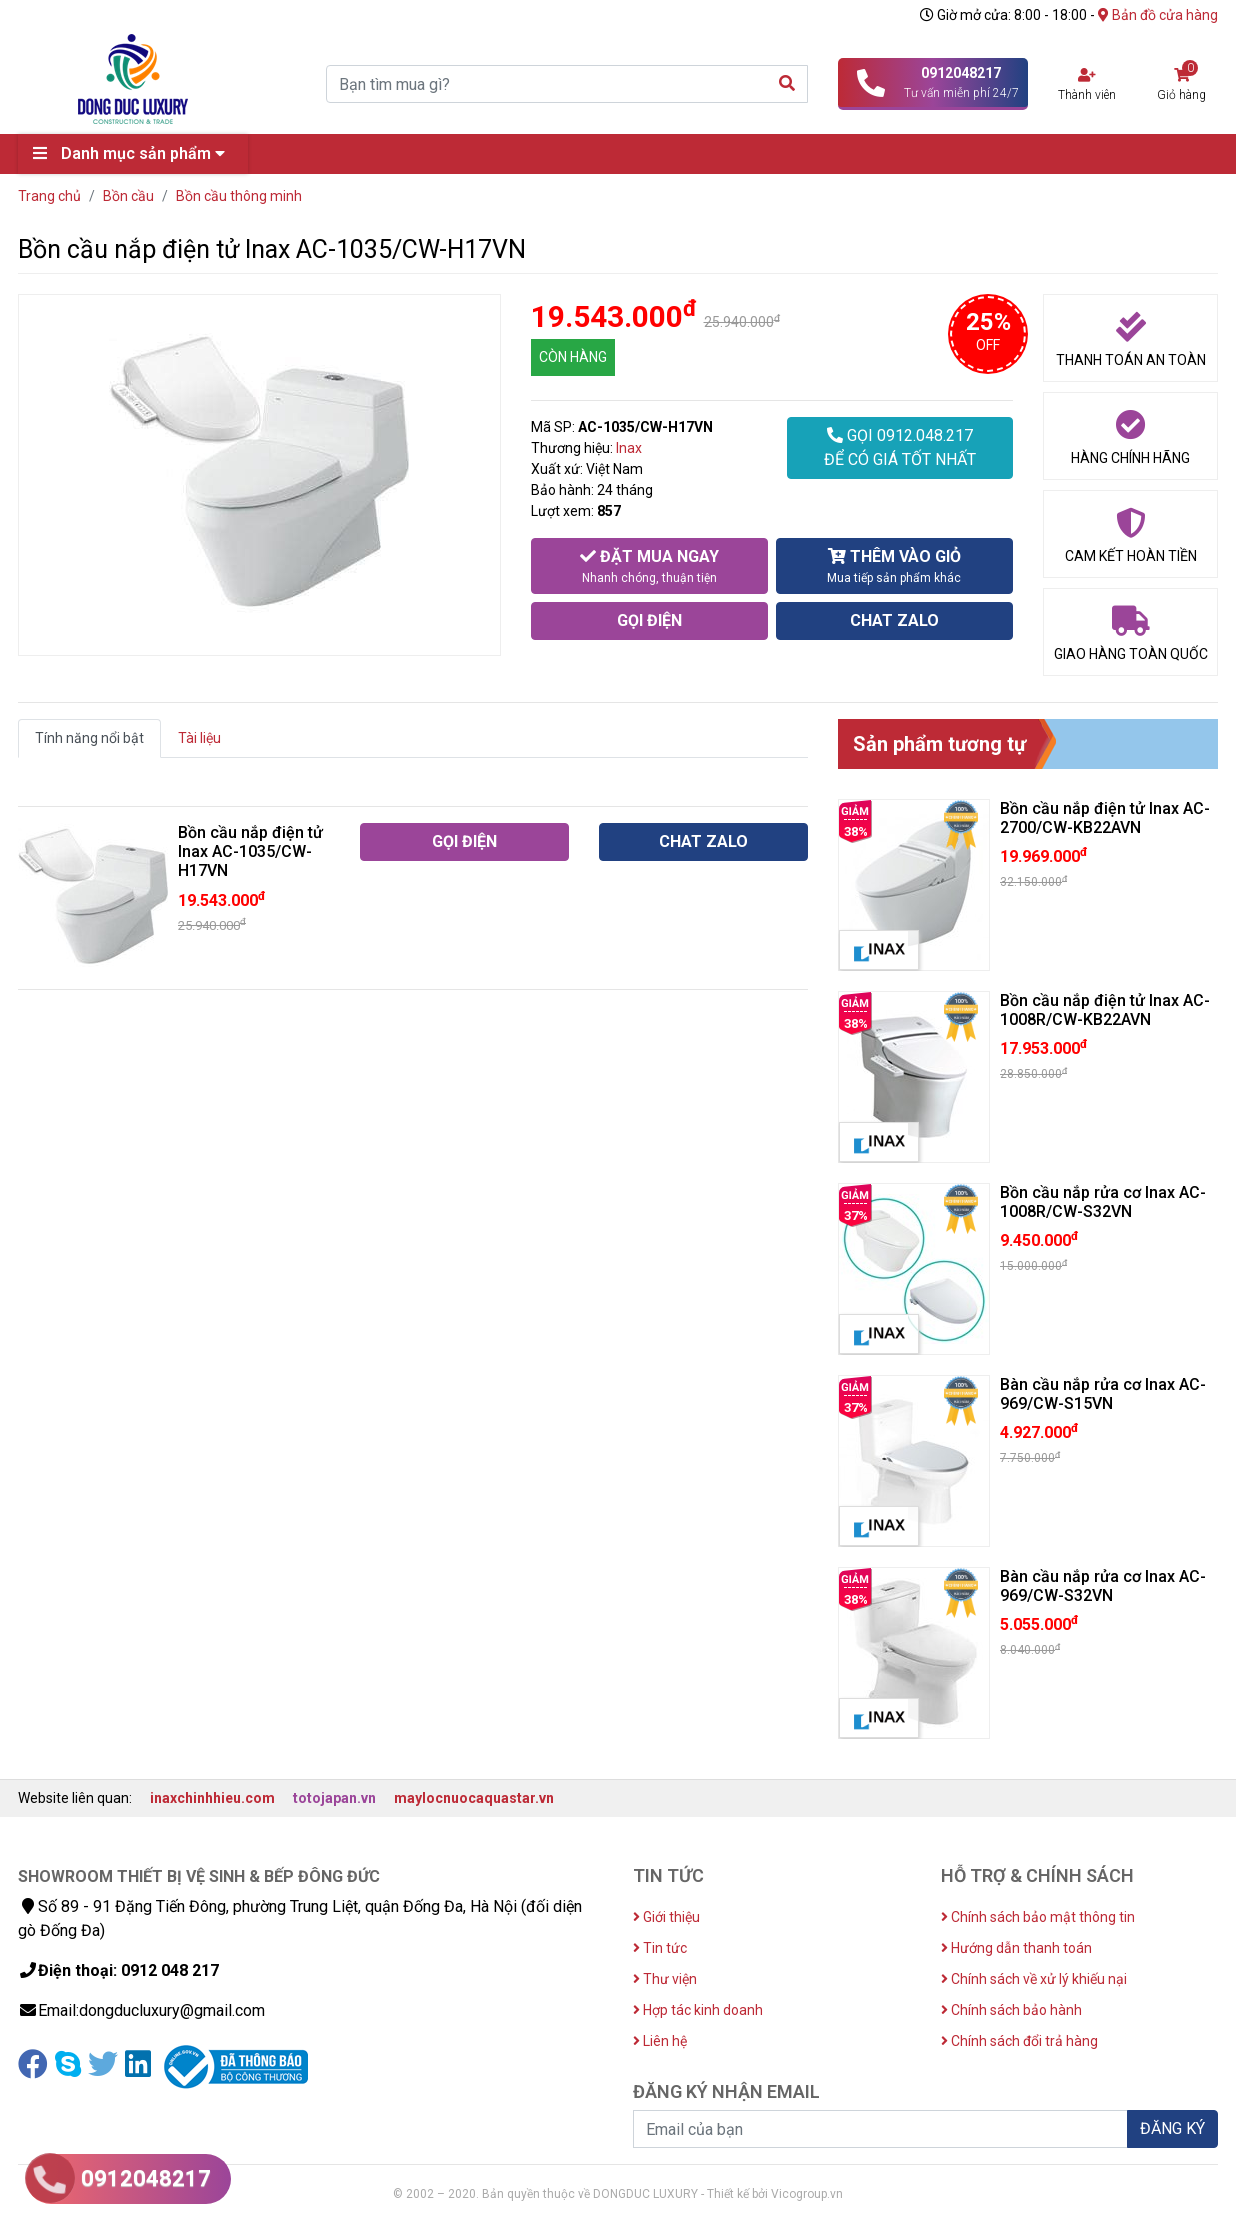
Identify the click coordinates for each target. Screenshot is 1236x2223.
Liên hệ (660, 2041)
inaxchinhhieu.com (212, 1798)
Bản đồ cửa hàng (1158, 15)
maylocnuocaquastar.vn (474, 1798)
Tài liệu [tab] (199, 738)
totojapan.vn (334, 1798)
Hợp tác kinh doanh (698, 2010)
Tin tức (660, 1948)
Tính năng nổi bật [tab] (89, 738)
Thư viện (665, 1979)
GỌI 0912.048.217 (900, 449)
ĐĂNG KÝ (1172, 2128)
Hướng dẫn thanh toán (1016, 1948)
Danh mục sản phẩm (134, 153)
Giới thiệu (666, 1917)
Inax (629, 448)
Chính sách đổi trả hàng (1019, 2041)
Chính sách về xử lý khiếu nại (1034, 1979)
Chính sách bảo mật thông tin (1038, 1917)
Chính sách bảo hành (1011, 2010)
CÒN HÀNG (573, 357)
